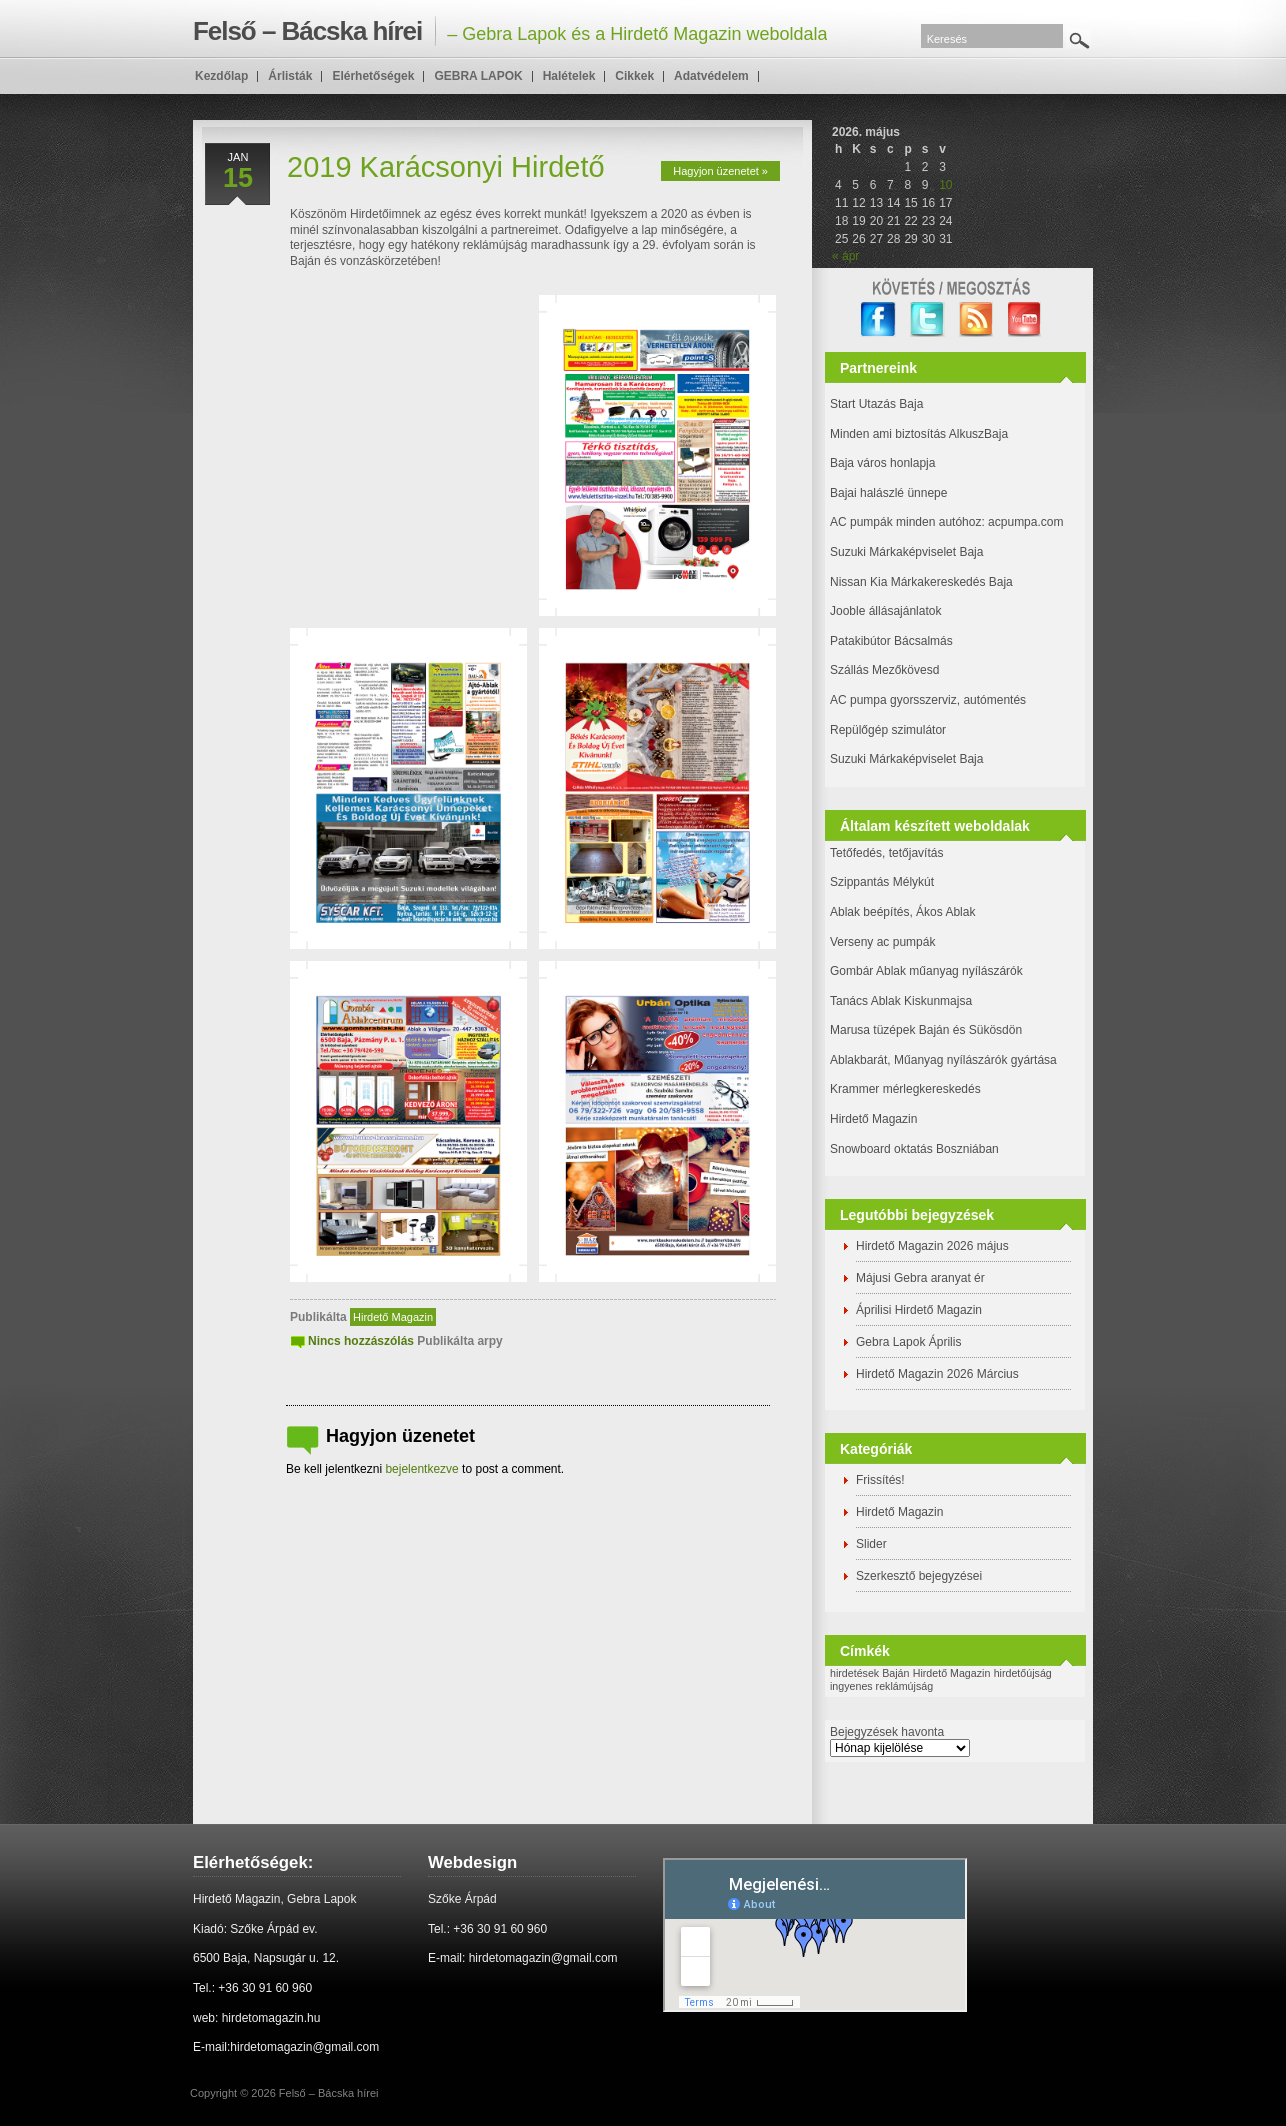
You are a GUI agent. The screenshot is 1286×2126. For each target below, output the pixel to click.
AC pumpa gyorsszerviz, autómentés (928, 700)
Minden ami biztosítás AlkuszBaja (919, 434)
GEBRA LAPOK (478, 76)
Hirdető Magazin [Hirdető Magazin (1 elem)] (952, 1673)
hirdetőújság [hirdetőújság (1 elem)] (1023, 1673)
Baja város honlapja (882, 463)
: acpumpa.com (1022, 522)
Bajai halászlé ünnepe (888, 493)
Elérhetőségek (373, 76)
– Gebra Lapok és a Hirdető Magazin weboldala (510, 31)
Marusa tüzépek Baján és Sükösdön (926, 1030)
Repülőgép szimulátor (888, 730)
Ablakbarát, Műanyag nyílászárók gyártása (943, 1060)
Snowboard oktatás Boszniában (914, 1149)
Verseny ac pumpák (884, 942)
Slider (871, 1544)
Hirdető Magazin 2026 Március (937, 1374)
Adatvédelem (711, 76)
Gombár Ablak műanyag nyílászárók (926, 971)
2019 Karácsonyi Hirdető (446, 167)
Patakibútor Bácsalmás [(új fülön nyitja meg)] (891, 641)
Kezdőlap (221, 76)
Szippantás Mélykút (882, 882)
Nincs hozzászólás (361, 1341)
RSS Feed (976, 319)
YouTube (1025, 319)
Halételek (569, 76)
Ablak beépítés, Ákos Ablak (902, 912)
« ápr (845, 256)
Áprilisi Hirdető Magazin (919, 1310)
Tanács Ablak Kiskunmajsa (901, 1001)
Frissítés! (880, 1480)
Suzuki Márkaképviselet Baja (906, 552)
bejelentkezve (421, 1469)
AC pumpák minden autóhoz (905, 522)
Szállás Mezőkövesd (884, 670)
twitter (927, 319)
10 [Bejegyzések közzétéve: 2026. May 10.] (945, 185)
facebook (878, 319)
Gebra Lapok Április (908, 1342)
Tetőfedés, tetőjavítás (886, 853)
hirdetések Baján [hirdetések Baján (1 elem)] (869, 1673)
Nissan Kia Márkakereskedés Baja (921, 582)
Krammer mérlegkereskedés (905, 1089)
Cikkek (634, 76)
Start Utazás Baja (876, 404)
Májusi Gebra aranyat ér (920, 1278)
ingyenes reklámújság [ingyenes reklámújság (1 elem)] (881, 1686)
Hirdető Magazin (393, 1317)
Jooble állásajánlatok (885, 611)
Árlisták (290, 76)
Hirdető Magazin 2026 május (932, 1246)
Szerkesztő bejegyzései (919, 1576)
